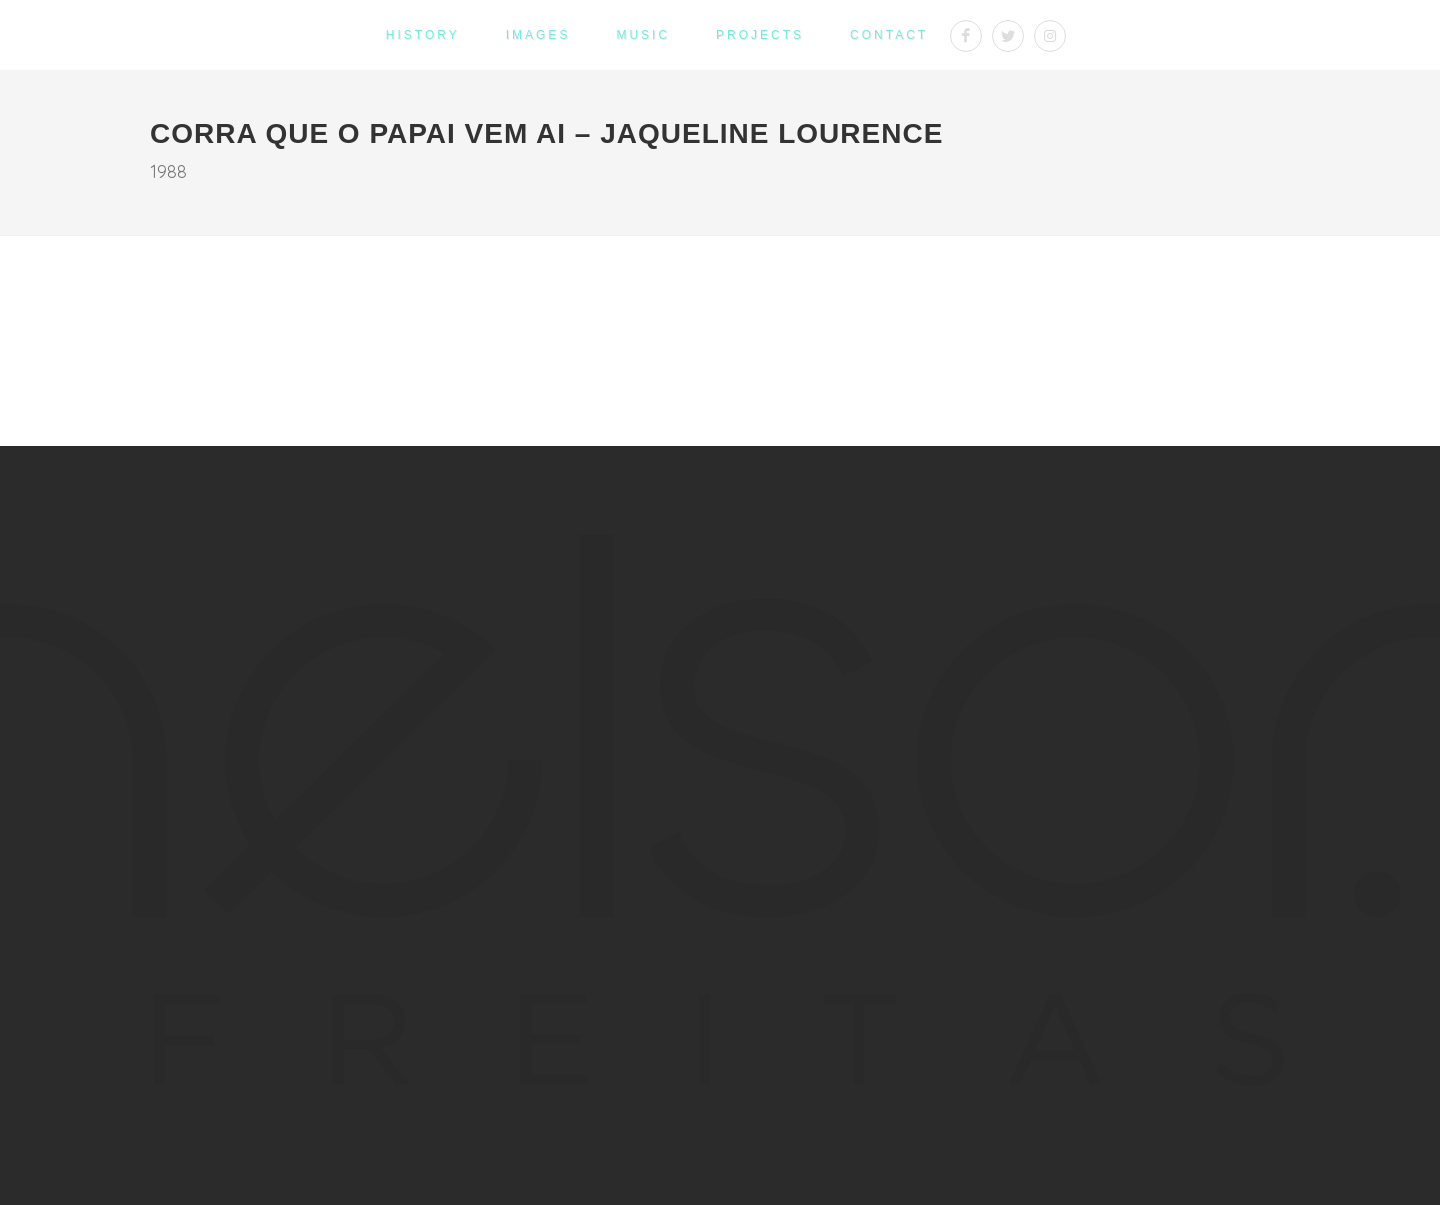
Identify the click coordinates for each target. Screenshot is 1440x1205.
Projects (760, 35)
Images (538, 35)
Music (643, 35)
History (423, 35)
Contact (889, 35)
